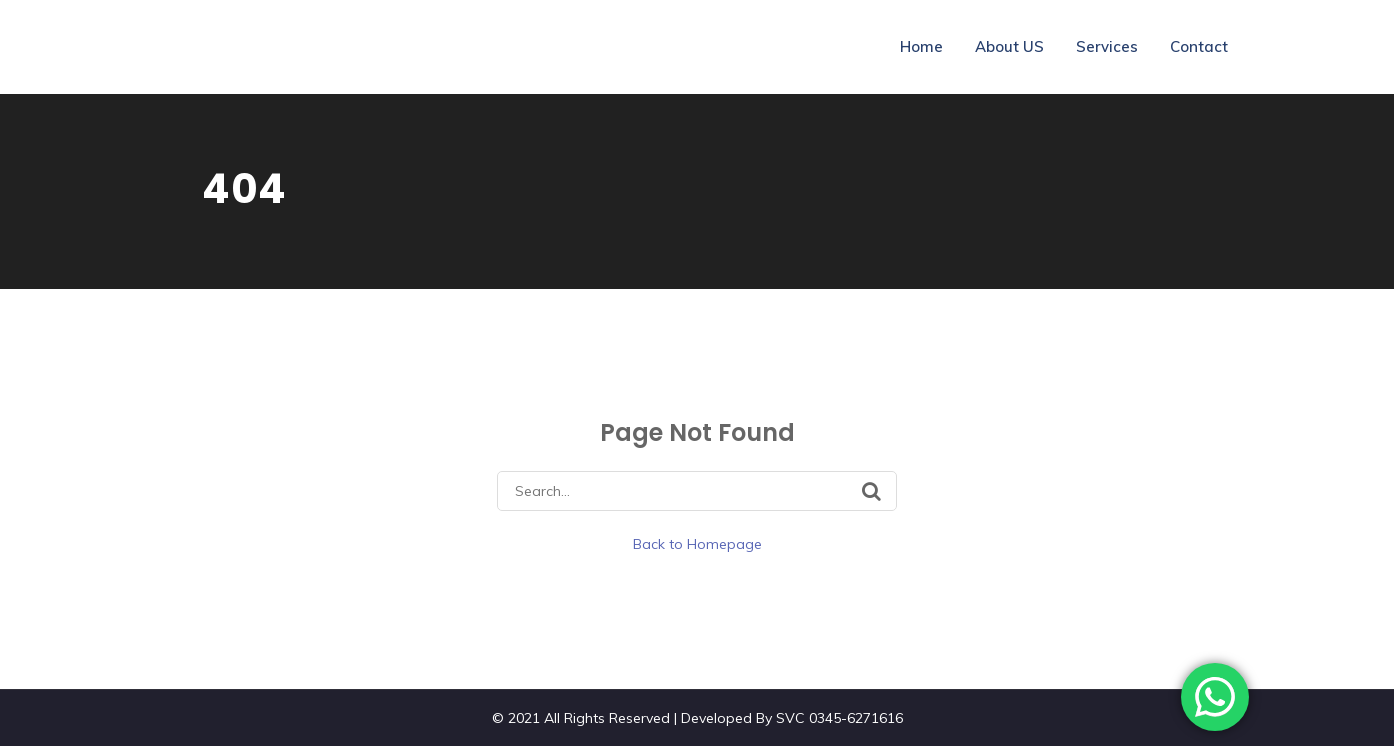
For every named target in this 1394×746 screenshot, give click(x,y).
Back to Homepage (697, 544)
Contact (1199, 46)
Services (1107, 46)
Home (921, 46)
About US (1009, 46)
